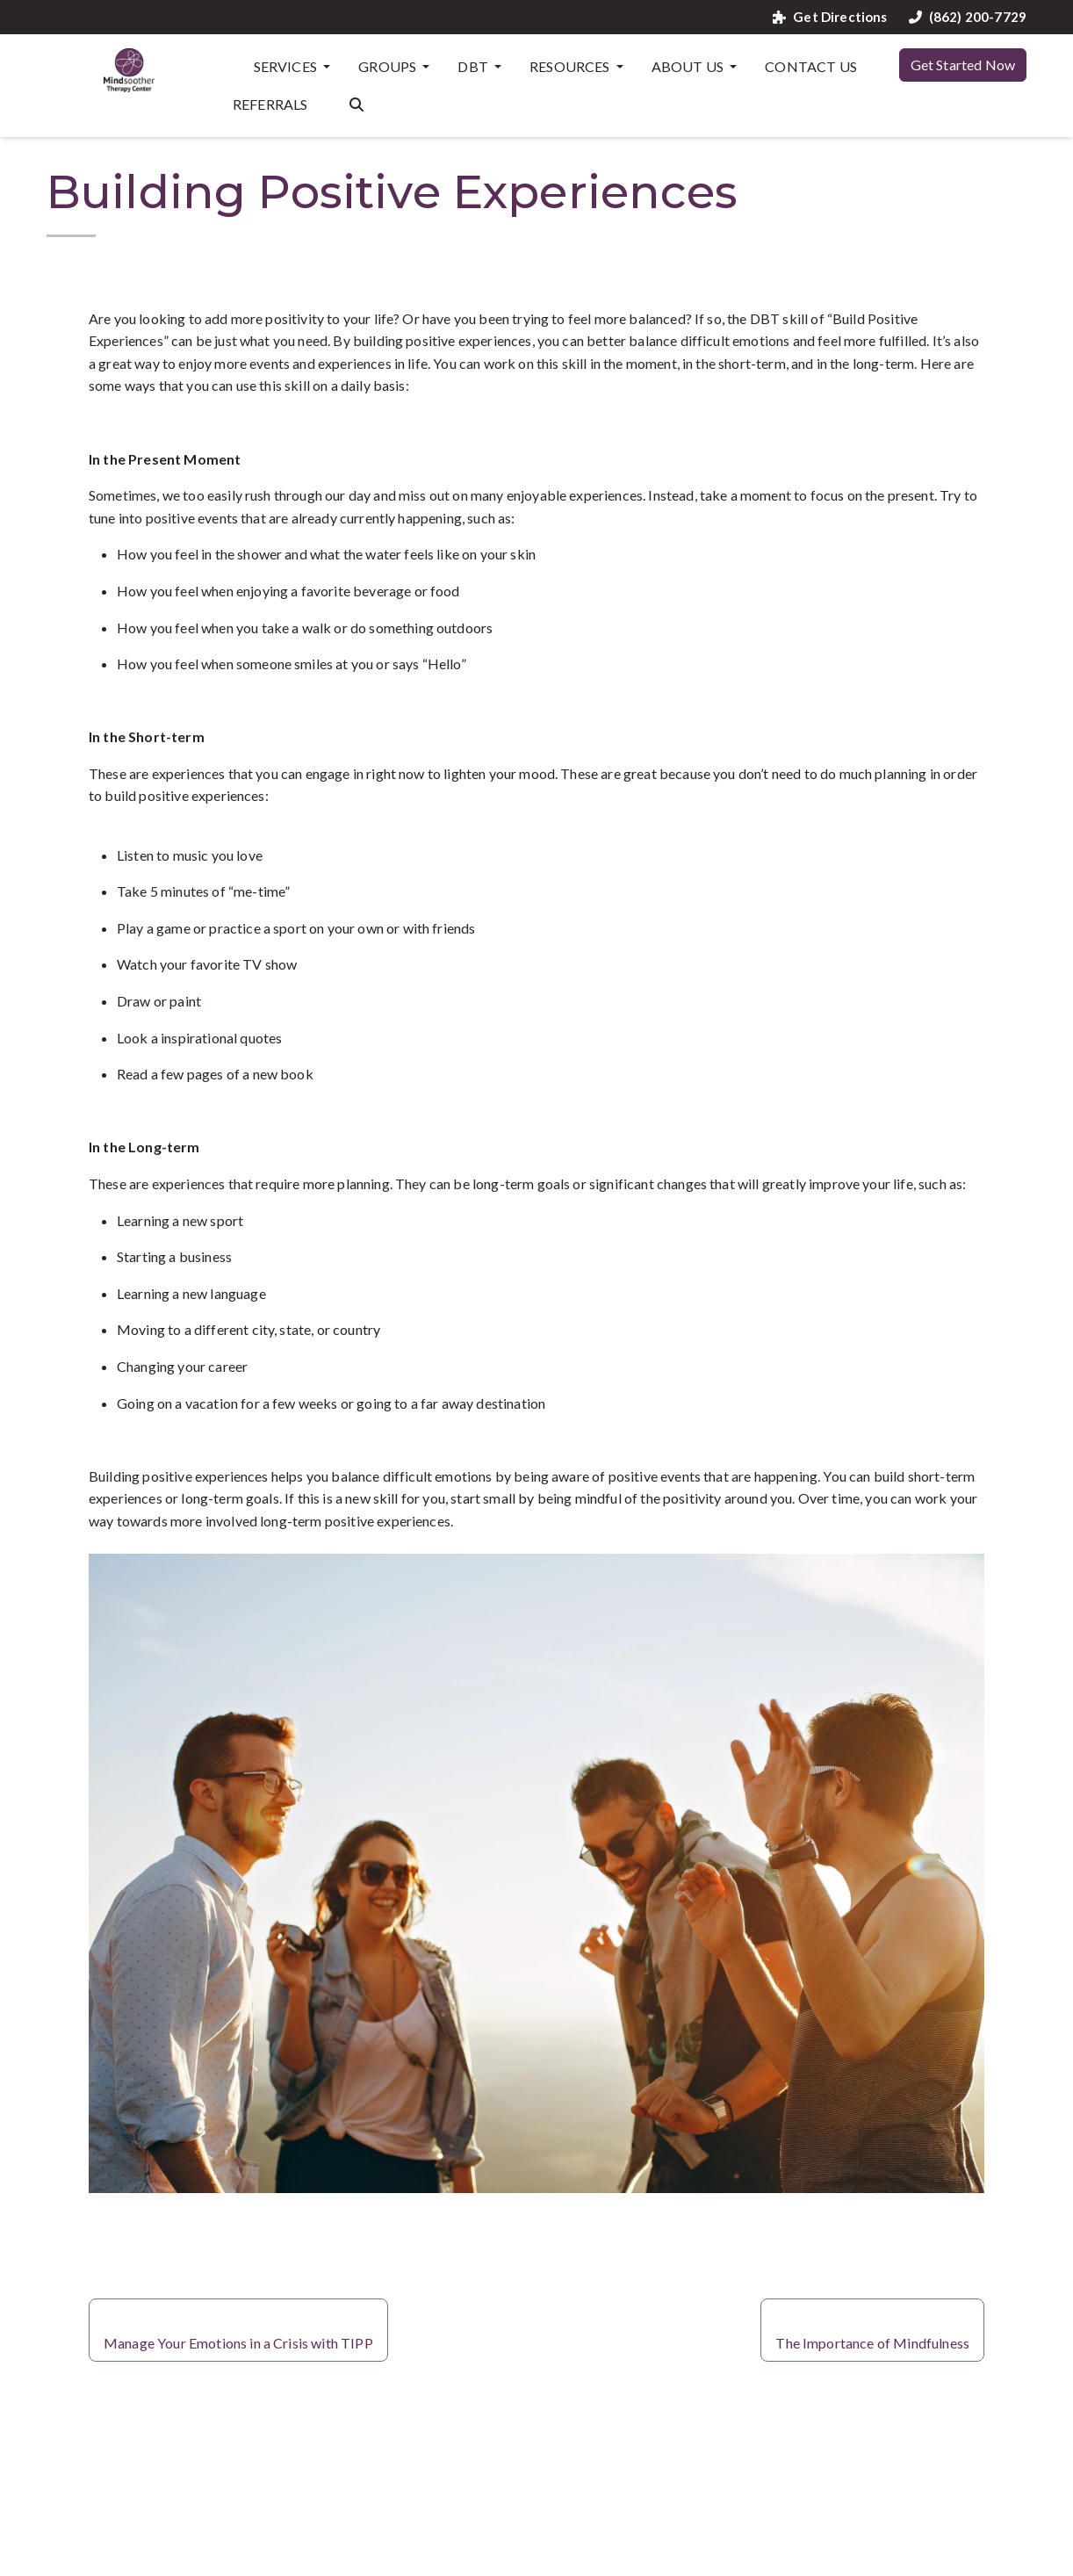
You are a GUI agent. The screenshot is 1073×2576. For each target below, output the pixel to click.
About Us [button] (689, 66)
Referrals (270, 104)
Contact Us (811, 66)
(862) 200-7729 (967, 17)
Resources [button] (571, 66)
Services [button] (287, 66)
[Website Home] (129, 70)
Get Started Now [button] (963, 64)
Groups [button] (388, 66)
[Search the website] (356, 102)
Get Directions (830, 17)
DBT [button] (474, 66)
